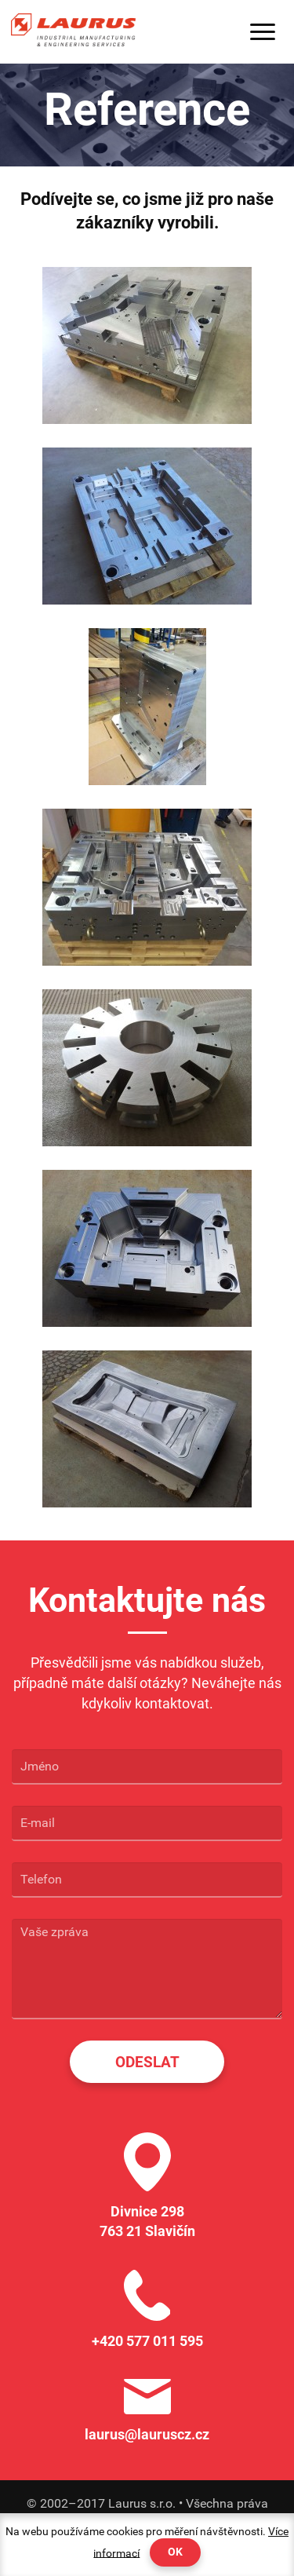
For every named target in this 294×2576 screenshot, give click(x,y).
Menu (262, 32)
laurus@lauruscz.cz (147, 2434)
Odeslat (147, 2062)
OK (175, 2552)
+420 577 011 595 (147, 2341)
